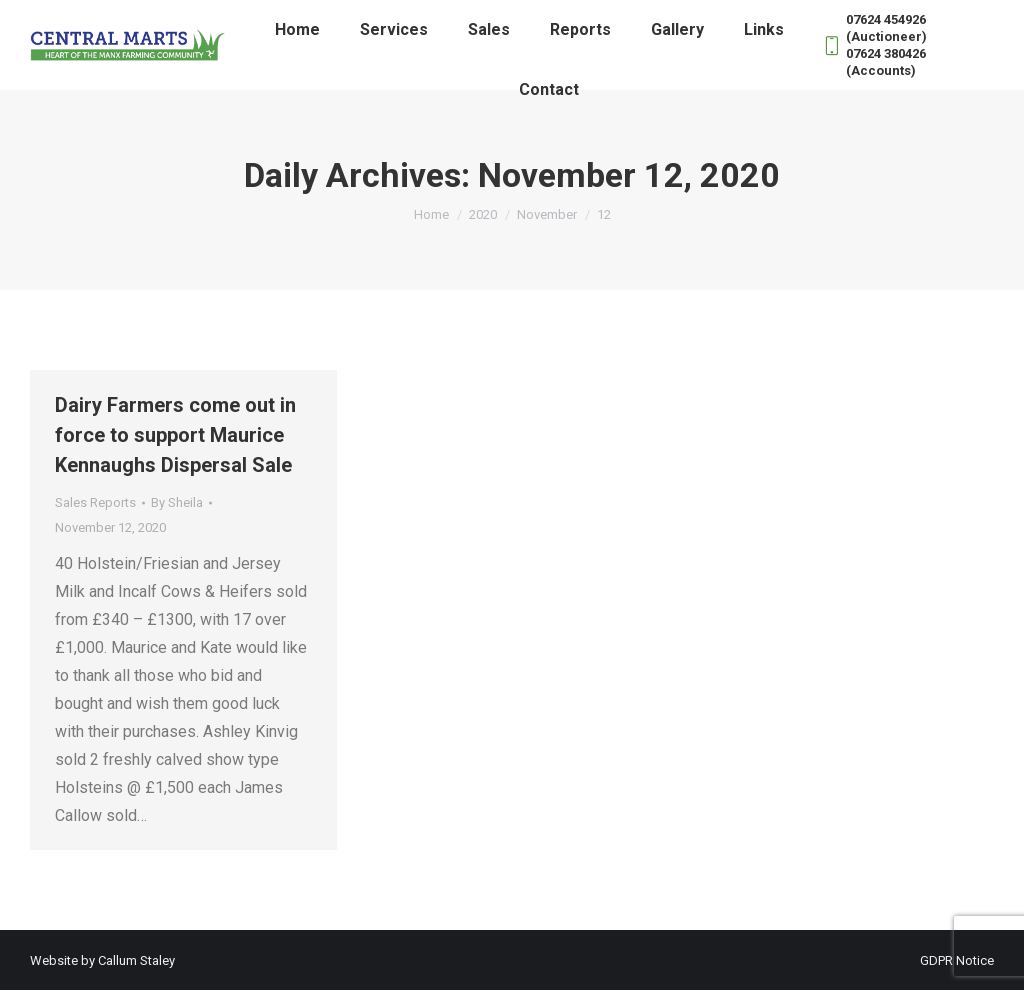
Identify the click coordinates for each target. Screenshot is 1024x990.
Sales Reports (95, 502)
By (177, 502)
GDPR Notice (957, 960)
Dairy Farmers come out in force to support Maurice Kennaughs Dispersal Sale (175, 435)
